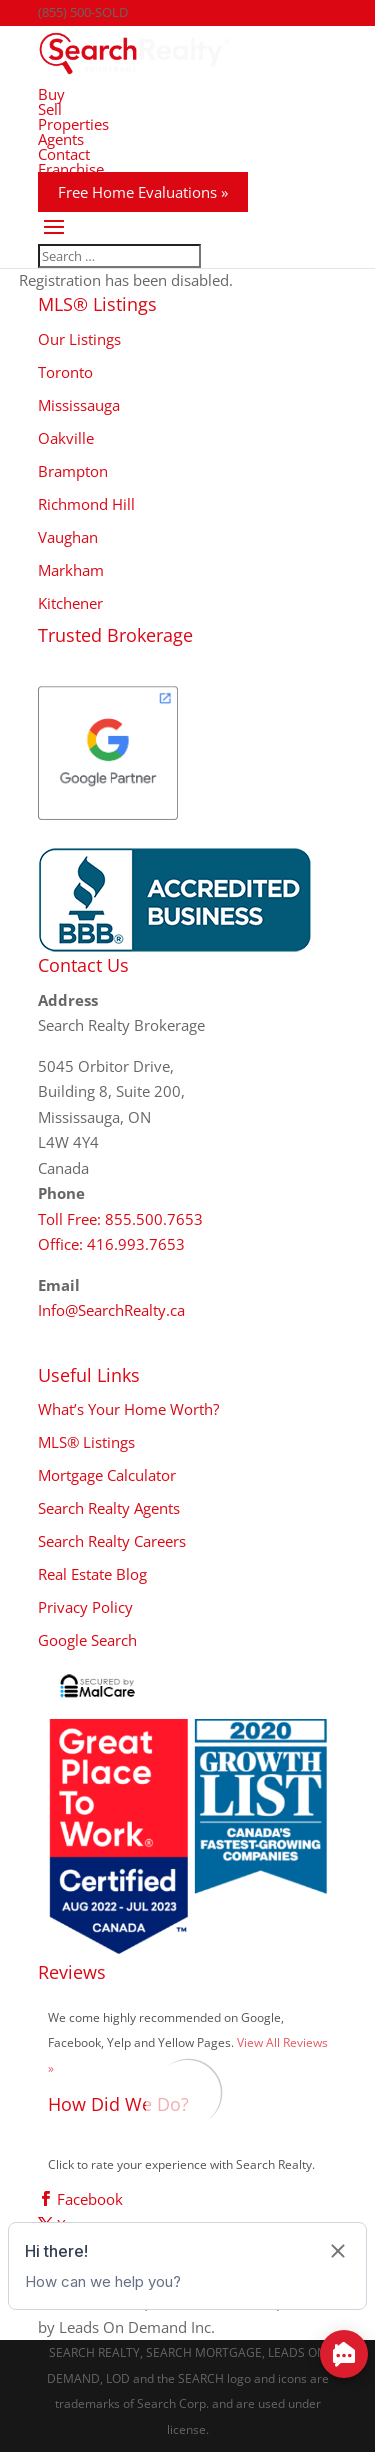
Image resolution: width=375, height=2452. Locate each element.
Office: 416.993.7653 (111, 1244)
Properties (73, 124)
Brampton (73, 471)
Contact (64, 154)
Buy (51, 94)
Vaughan (68, 537)
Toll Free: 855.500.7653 (120, 1219)
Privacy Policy (85, 1607)
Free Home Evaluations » (143, 192)
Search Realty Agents (109, 1508)
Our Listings (79, 339)
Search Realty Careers (112, 1541)
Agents (61, 139)
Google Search (87, 1640)
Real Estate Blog (92, 1574)
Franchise (71, 169)
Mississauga (79, 405)
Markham (71, 570)
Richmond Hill (86, 504)
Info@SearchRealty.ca (111, 1310)
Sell (50, 109)
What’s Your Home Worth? (128, 1409)
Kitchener (70, 603)
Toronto (65, 372)
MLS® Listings (86, 1442)
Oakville (66, 438)
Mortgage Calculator (107, 1475)
